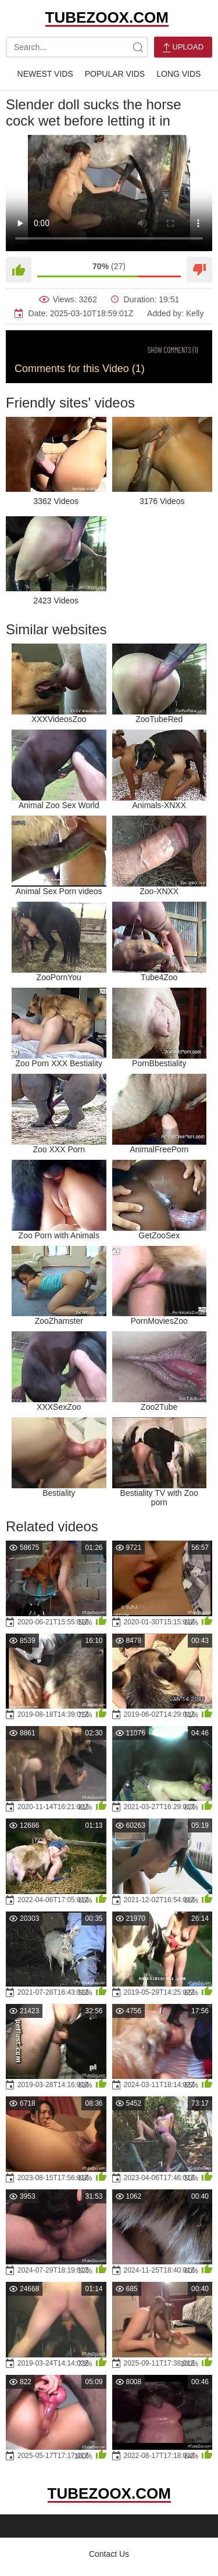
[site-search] (138, 47)
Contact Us (109, 2554)
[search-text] (77, 47)
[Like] (18, 270)
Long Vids (178, 73)
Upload (183, 47)
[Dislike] (199, 270)
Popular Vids (115, 73)
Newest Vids (45, 73)
